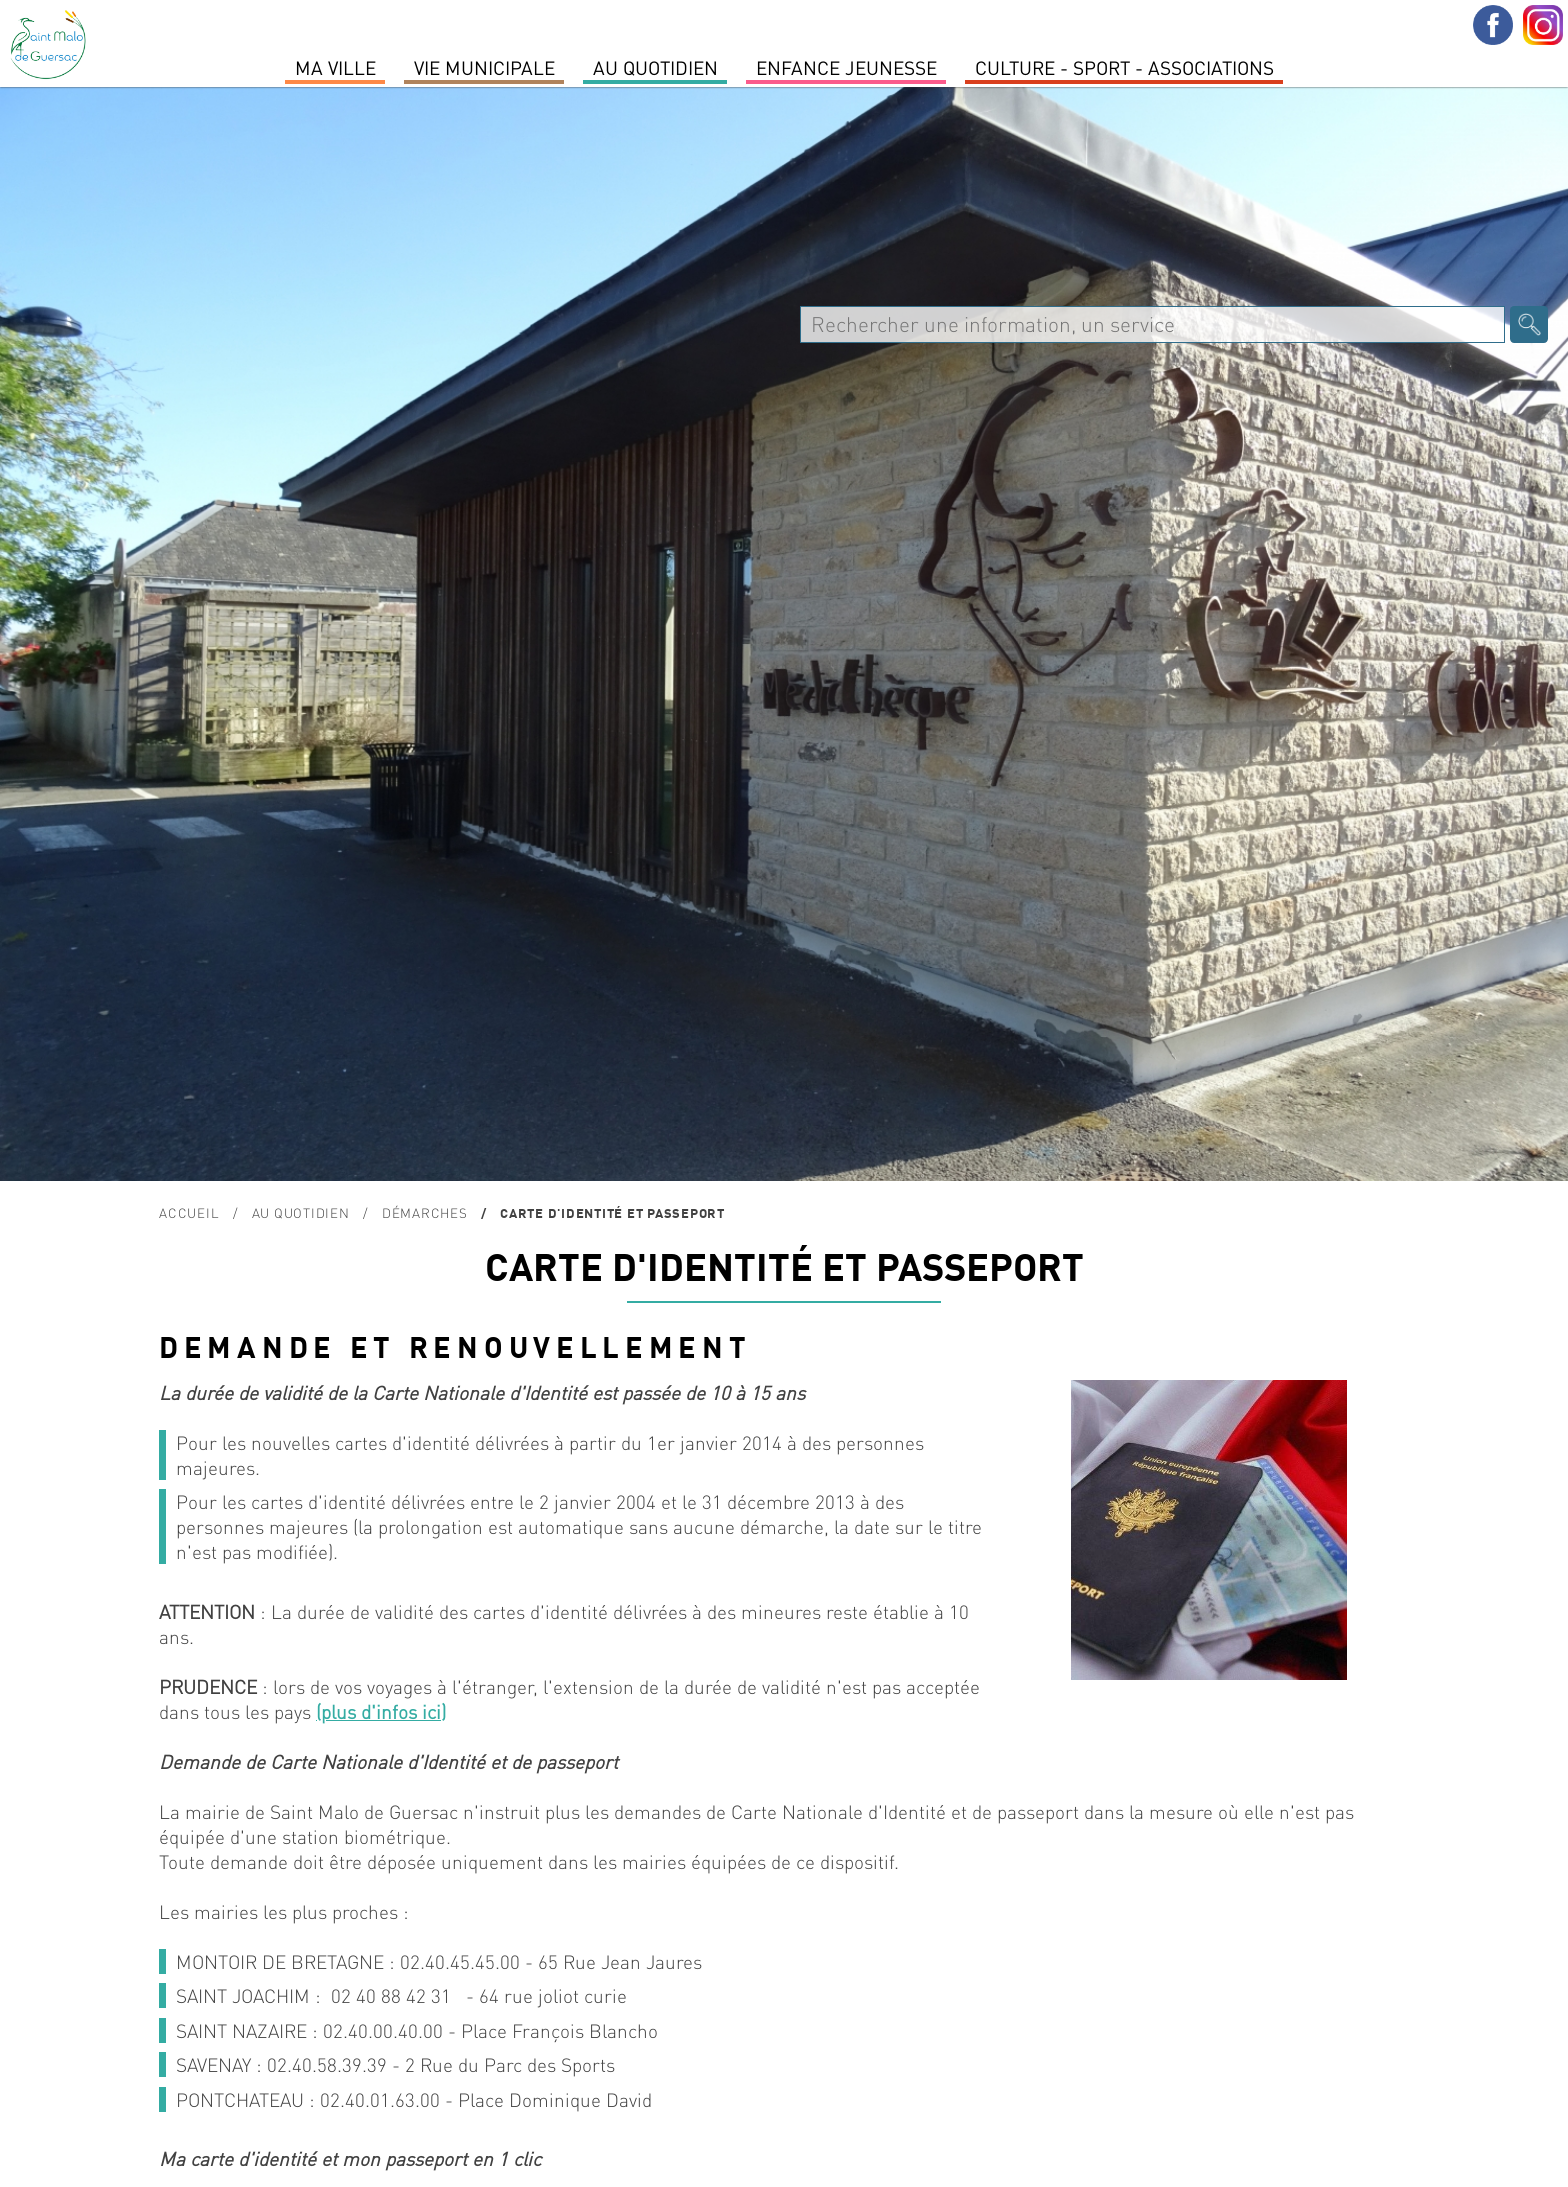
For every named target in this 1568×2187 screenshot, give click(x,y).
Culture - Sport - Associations (1124, 67)
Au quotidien (655, 67)
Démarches (425, 1212)
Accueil (189, 1212)
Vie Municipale (484, 67)
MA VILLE (335, 67)
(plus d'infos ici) (381, 1711)
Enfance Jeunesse (846, 67)
